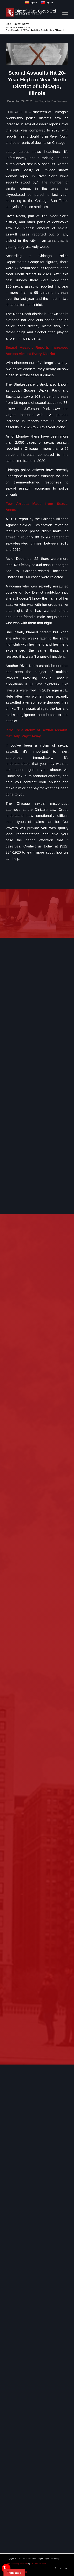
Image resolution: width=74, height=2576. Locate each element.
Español (31, 2)
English (47, 2)
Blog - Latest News (17, 23)
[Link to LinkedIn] (65, 2568)
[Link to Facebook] (55, 2568)
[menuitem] (63, 12)
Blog (41, 101)
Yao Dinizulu (59, 101)
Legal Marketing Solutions (17, 2564)
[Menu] (63, 12)
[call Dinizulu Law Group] (6, 2568)
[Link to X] (60, 2568)
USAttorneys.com (38, 2564)
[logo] (31, 12)
